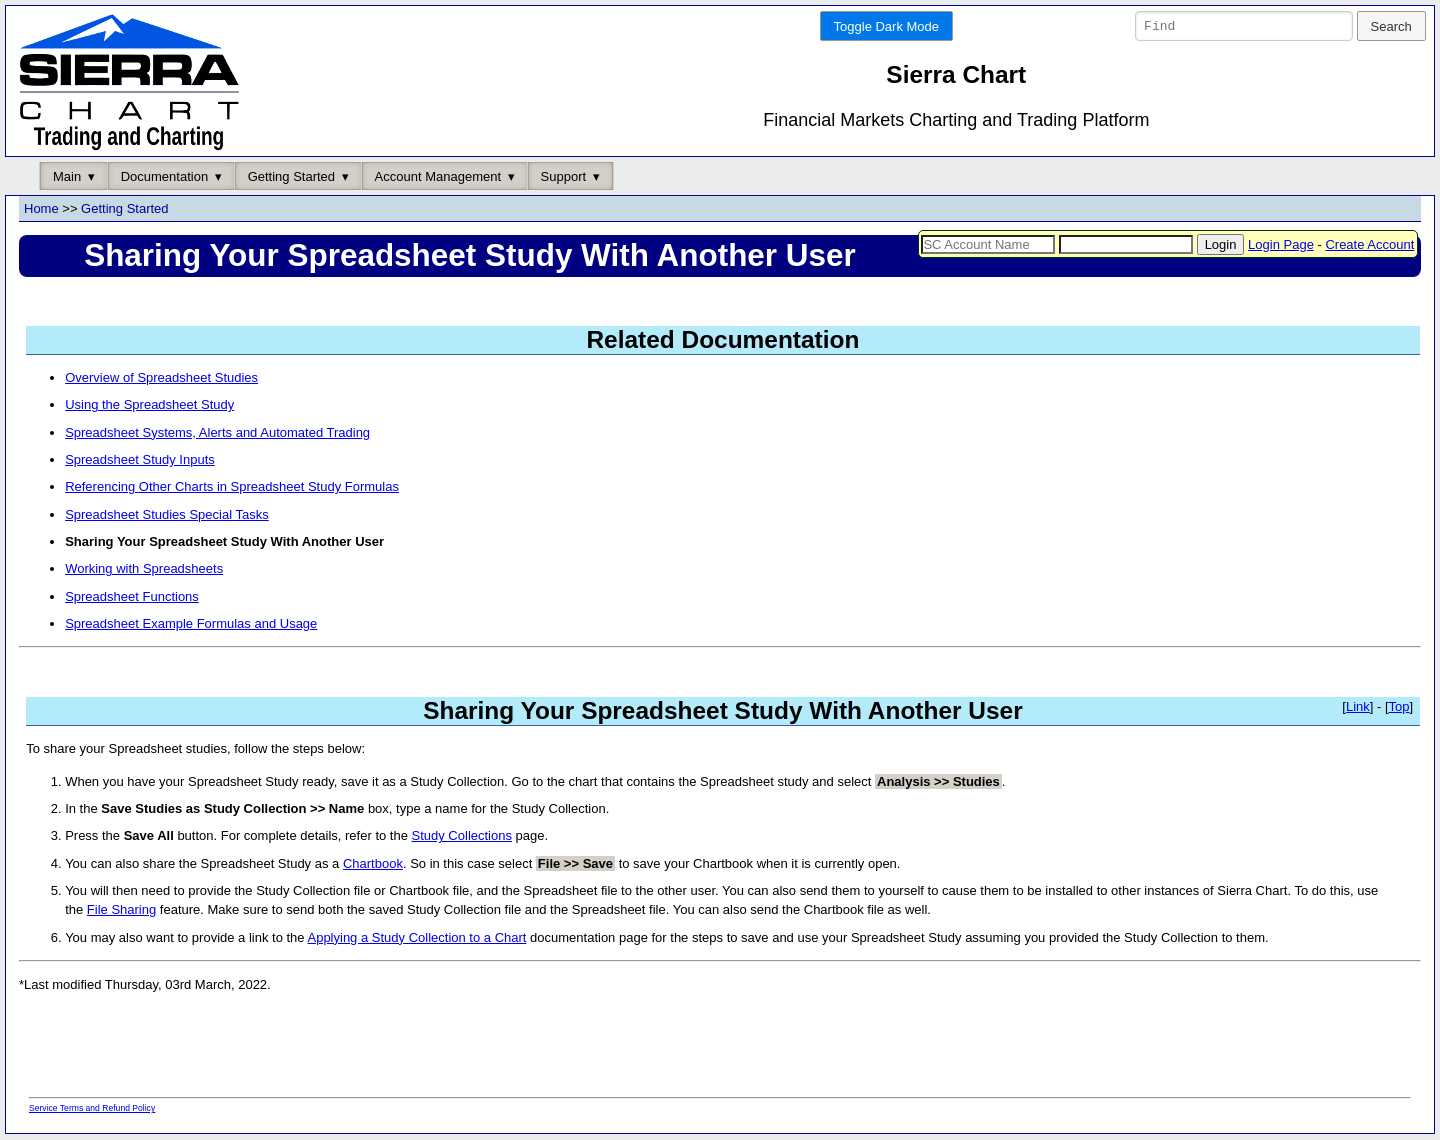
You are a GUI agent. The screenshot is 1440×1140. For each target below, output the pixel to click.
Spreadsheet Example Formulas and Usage (191, 623)
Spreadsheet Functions (132, 596)
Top (1399, 707)
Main (67, 176)
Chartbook (373, 863)
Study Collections (462, 836)
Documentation (164, 176)
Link (1358, 707)
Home (41, 209)
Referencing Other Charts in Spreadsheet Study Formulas (232, 487)
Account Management (438, 176)
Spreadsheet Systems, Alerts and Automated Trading (217, 432)
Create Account (1369, 244)
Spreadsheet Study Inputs (140, 460)
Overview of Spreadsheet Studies (161, 378)
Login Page (1281, 244)
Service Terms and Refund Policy (92, 1109)
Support (564, 176)
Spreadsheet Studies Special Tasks (167, 514)
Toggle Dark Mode (887, 26)
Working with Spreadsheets (144, 569)
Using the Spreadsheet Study (149, 405)
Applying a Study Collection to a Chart (416, 937)
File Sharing (121, 910)
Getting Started (291, 176)
